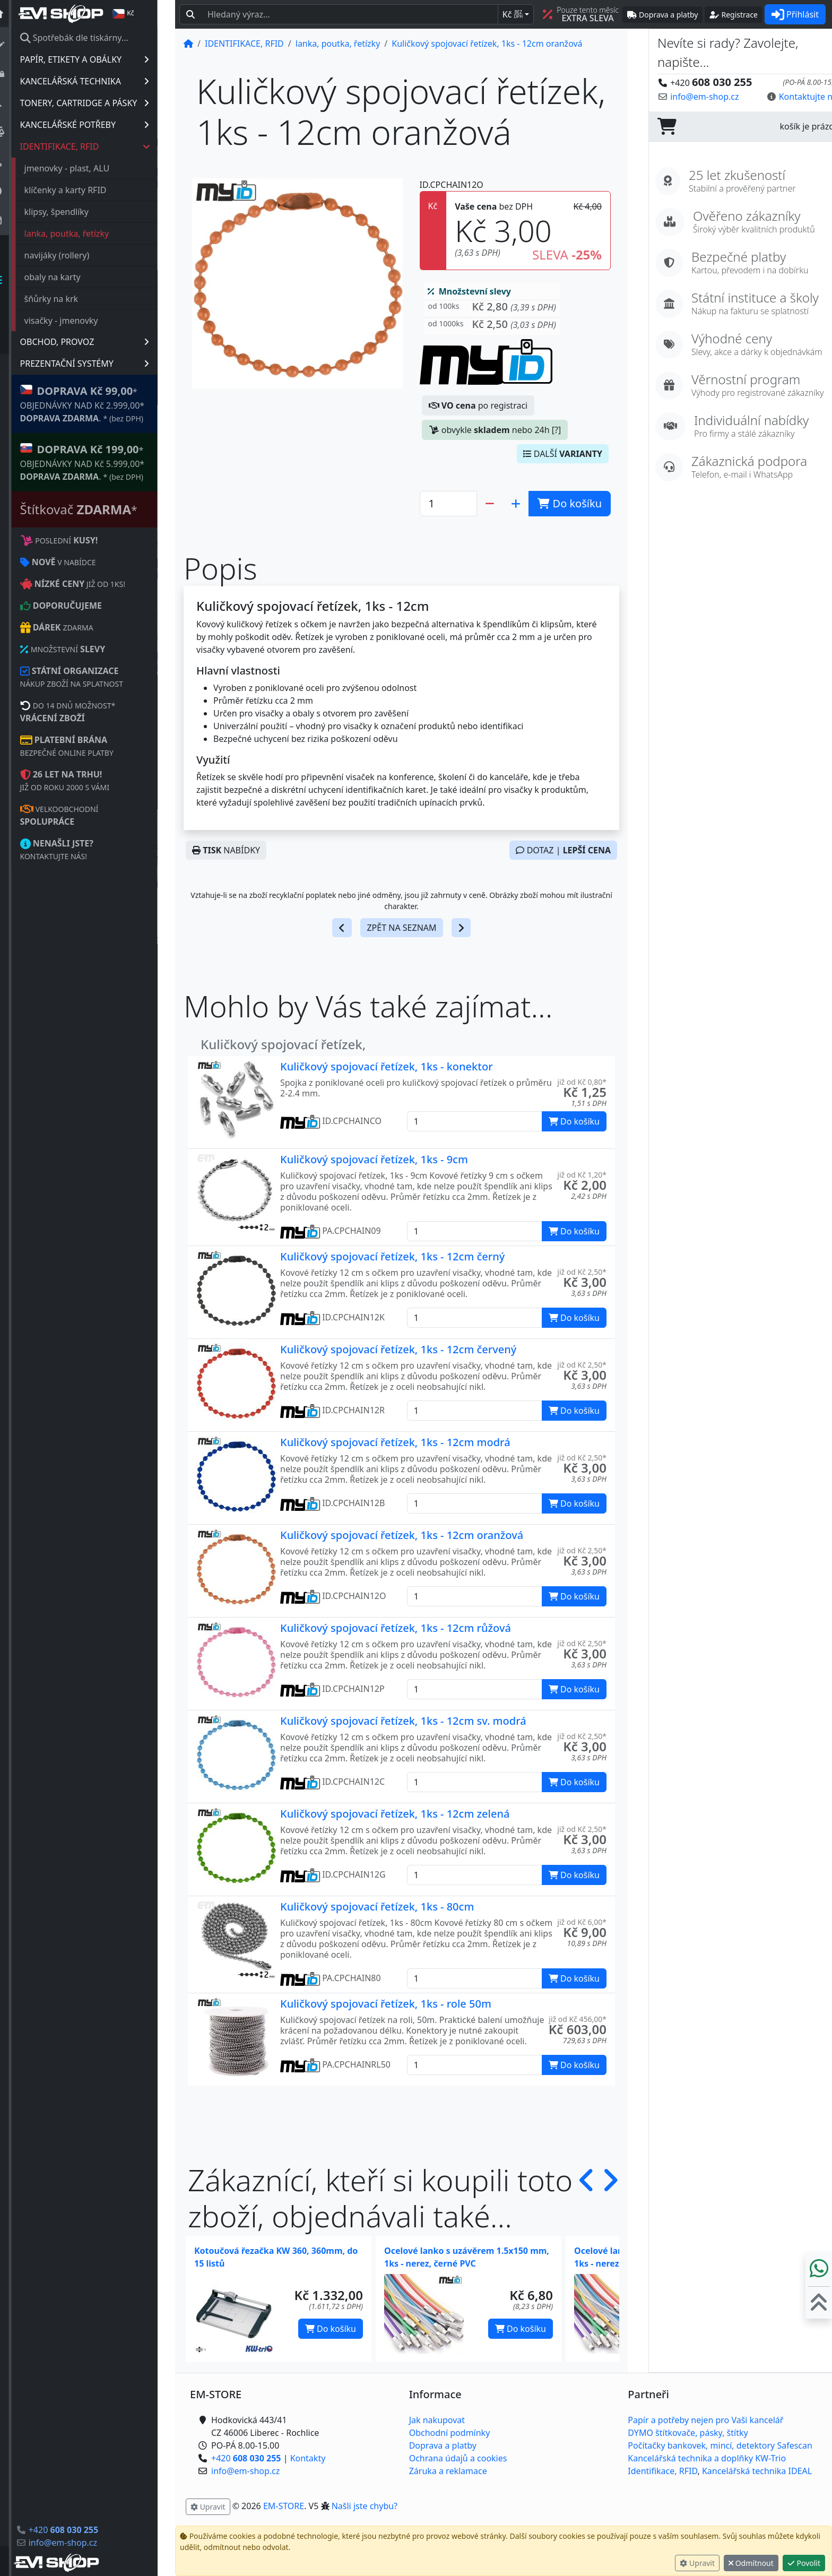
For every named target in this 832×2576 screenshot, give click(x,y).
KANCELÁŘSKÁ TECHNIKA (102, 81)
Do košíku (330, 2329)
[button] (492, 309)
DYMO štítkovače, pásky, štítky (688, 2433)
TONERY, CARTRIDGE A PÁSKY (102, 103)
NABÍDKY (226, 850)
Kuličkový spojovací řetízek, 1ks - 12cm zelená (394, 1813)
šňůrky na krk (69, 299)
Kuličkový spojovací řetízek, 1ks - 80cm (377, 1906)
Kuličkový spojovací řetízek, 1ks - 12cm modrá (395, 1442)
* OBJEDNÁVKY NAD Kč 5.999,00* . (100, 462)
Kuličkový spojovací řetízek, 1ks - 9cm (374, 1159)
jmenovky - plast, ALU (84, 168)
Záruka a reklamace (448, 2471)
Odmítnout (751, 2563)
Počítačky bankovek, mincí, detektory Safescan (720, 2445)
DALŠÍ (562, 454)
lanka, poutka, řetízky (84, 233)
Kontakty (308, 2458)
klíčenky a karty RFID (83, 190)
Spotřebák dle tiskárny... (92, 38)
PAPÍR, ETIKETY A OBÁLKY (102, 59)
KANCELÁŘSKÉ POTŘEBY (102, 125)
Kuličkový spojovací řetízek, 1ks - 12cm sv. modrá (403, 1721)
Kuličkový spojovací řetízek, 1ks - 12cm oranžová (401, 1535)
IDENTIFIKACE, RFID (103, 146)
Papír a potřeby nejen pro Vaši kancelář (705, 2420)
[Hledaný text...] (349, 14)
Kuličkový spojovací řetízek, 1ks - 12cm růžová (395, 1628)
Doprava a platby (442, 2445)
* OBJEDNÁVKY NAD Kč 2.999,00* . (100, 403)
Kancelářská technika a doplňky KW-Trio (707, 2458)
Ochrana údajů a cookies (458, 2458)
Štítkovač (96, 509)
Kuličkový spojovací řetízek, (283, 1044)
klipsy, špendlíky (74, 212)
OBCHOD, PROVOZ (102, 342)
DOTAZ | (563, 850)
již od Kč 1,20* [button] (581, 1175)
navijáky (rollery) (74, 255)
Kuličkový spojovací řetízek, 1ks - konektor (386, 1066)
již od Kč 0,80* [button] (581, 1082)
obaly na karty (70, 277)
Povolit (803, 2563)
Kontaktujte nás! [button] (790, 96)
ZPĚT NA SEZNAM (401, 927)
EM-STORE (283, 2506)
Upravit (697, 2563)
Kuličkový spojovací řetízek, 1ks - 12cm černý (392, 1256)
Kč (512, 14)
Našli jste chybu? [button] (364, 2506)
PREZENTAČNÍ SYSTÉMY (102, 363)
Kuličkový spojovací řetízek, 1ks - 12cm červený (398, 1349)
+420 (81, 2530)
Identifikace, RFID (662, 2471)
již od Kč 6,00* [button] (581, 1922)
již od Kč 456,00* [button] (577, 2019)
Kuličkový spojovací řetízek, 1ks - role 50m (385, 2003)
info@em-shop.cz (80, 2542)
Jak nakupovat (437, 2420)
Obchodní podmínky (449, 2433)
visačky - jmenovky (79, 320)
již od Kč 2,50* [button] (581, 1272)
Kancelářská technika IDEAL (757, 2471)
